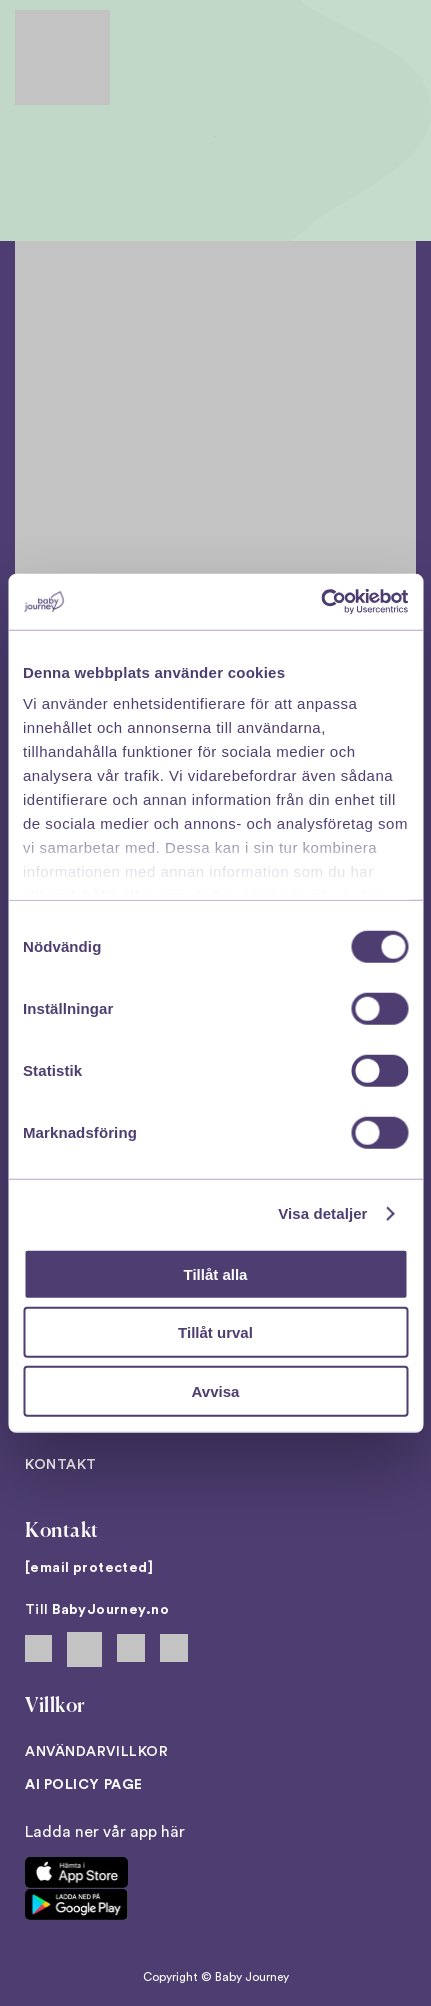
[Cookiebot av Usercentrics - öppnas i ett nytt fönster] (320, 602)
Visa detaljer (322, 1213)
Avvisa (216, 1390)
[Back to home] (62, 57)
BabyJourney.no (110, 1610)
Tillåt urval (215, 1332)
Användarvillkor (96, 1752)
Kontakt (61, 1465)
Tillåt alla (216, 1273)
